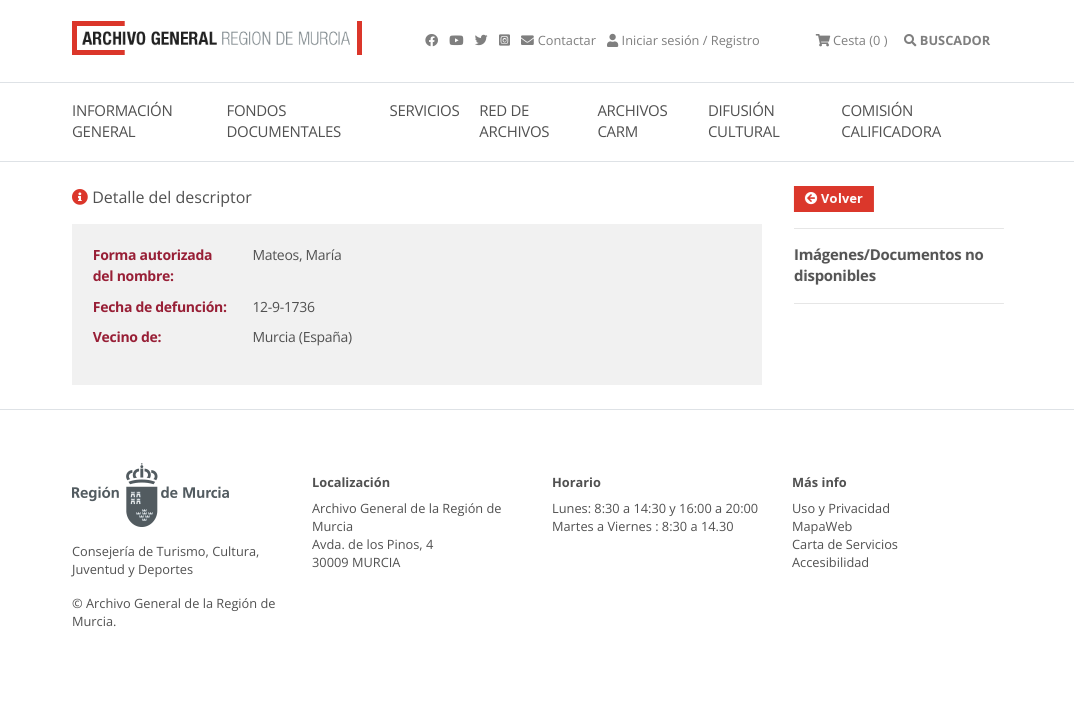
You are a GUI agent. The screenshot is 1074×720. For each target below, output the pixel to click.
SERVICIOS (425, 111)
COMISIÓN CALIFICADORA (891, 121)
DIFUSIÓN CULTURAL (744, 121)
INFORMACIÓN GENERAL (122, 121)
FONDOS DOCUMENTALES (283, 121)
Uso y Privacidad (841, 508)
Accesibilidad (830, 562)
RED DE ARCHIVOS (514, 121)
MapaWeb (822, 526)
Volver (841, 198)
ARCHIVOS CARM (632, 121)
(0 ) (852, 40)
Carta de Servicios (845, 544)
